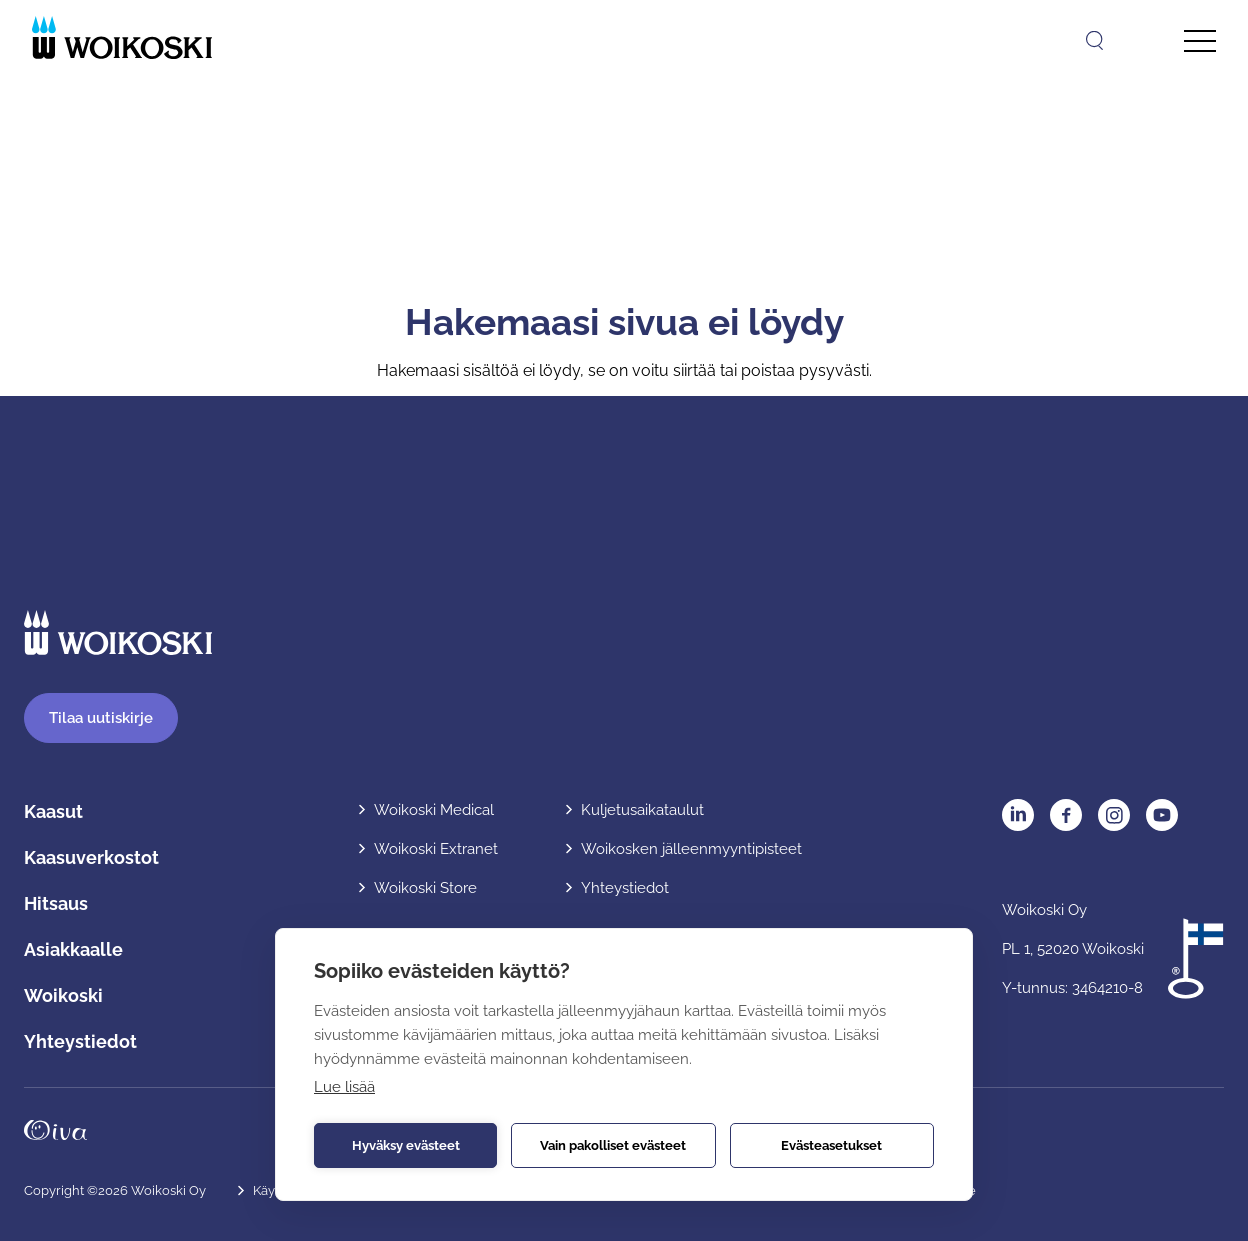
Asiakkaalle (73, 949)
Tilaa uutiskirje (101, 718)
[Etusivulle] (122, 37)
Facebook (1066, 815)
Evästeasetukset (831, 1145)
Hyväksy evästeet (406, 1145)
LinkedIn (1018, 815)
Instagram (1114, 815)
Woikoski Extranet (436, 849)
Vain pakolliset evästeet (613, 1145)
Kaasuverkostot (91, 857)
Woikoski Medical (434, 810)
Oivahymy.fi (55, 1130)
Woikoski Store (425, 888)
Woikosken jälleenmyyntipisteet (691, 849)
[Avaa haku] (1094, 40)
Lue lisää (344, 1087)
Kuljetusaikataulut (642, 810)
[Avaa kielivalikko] (1142, 40)
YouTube (1162, 815)
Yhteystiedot (80, 1041)
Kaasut (53, 811)
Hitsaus (56, 903)
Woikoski (63, 995)
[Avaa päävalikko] (1200, 41)
